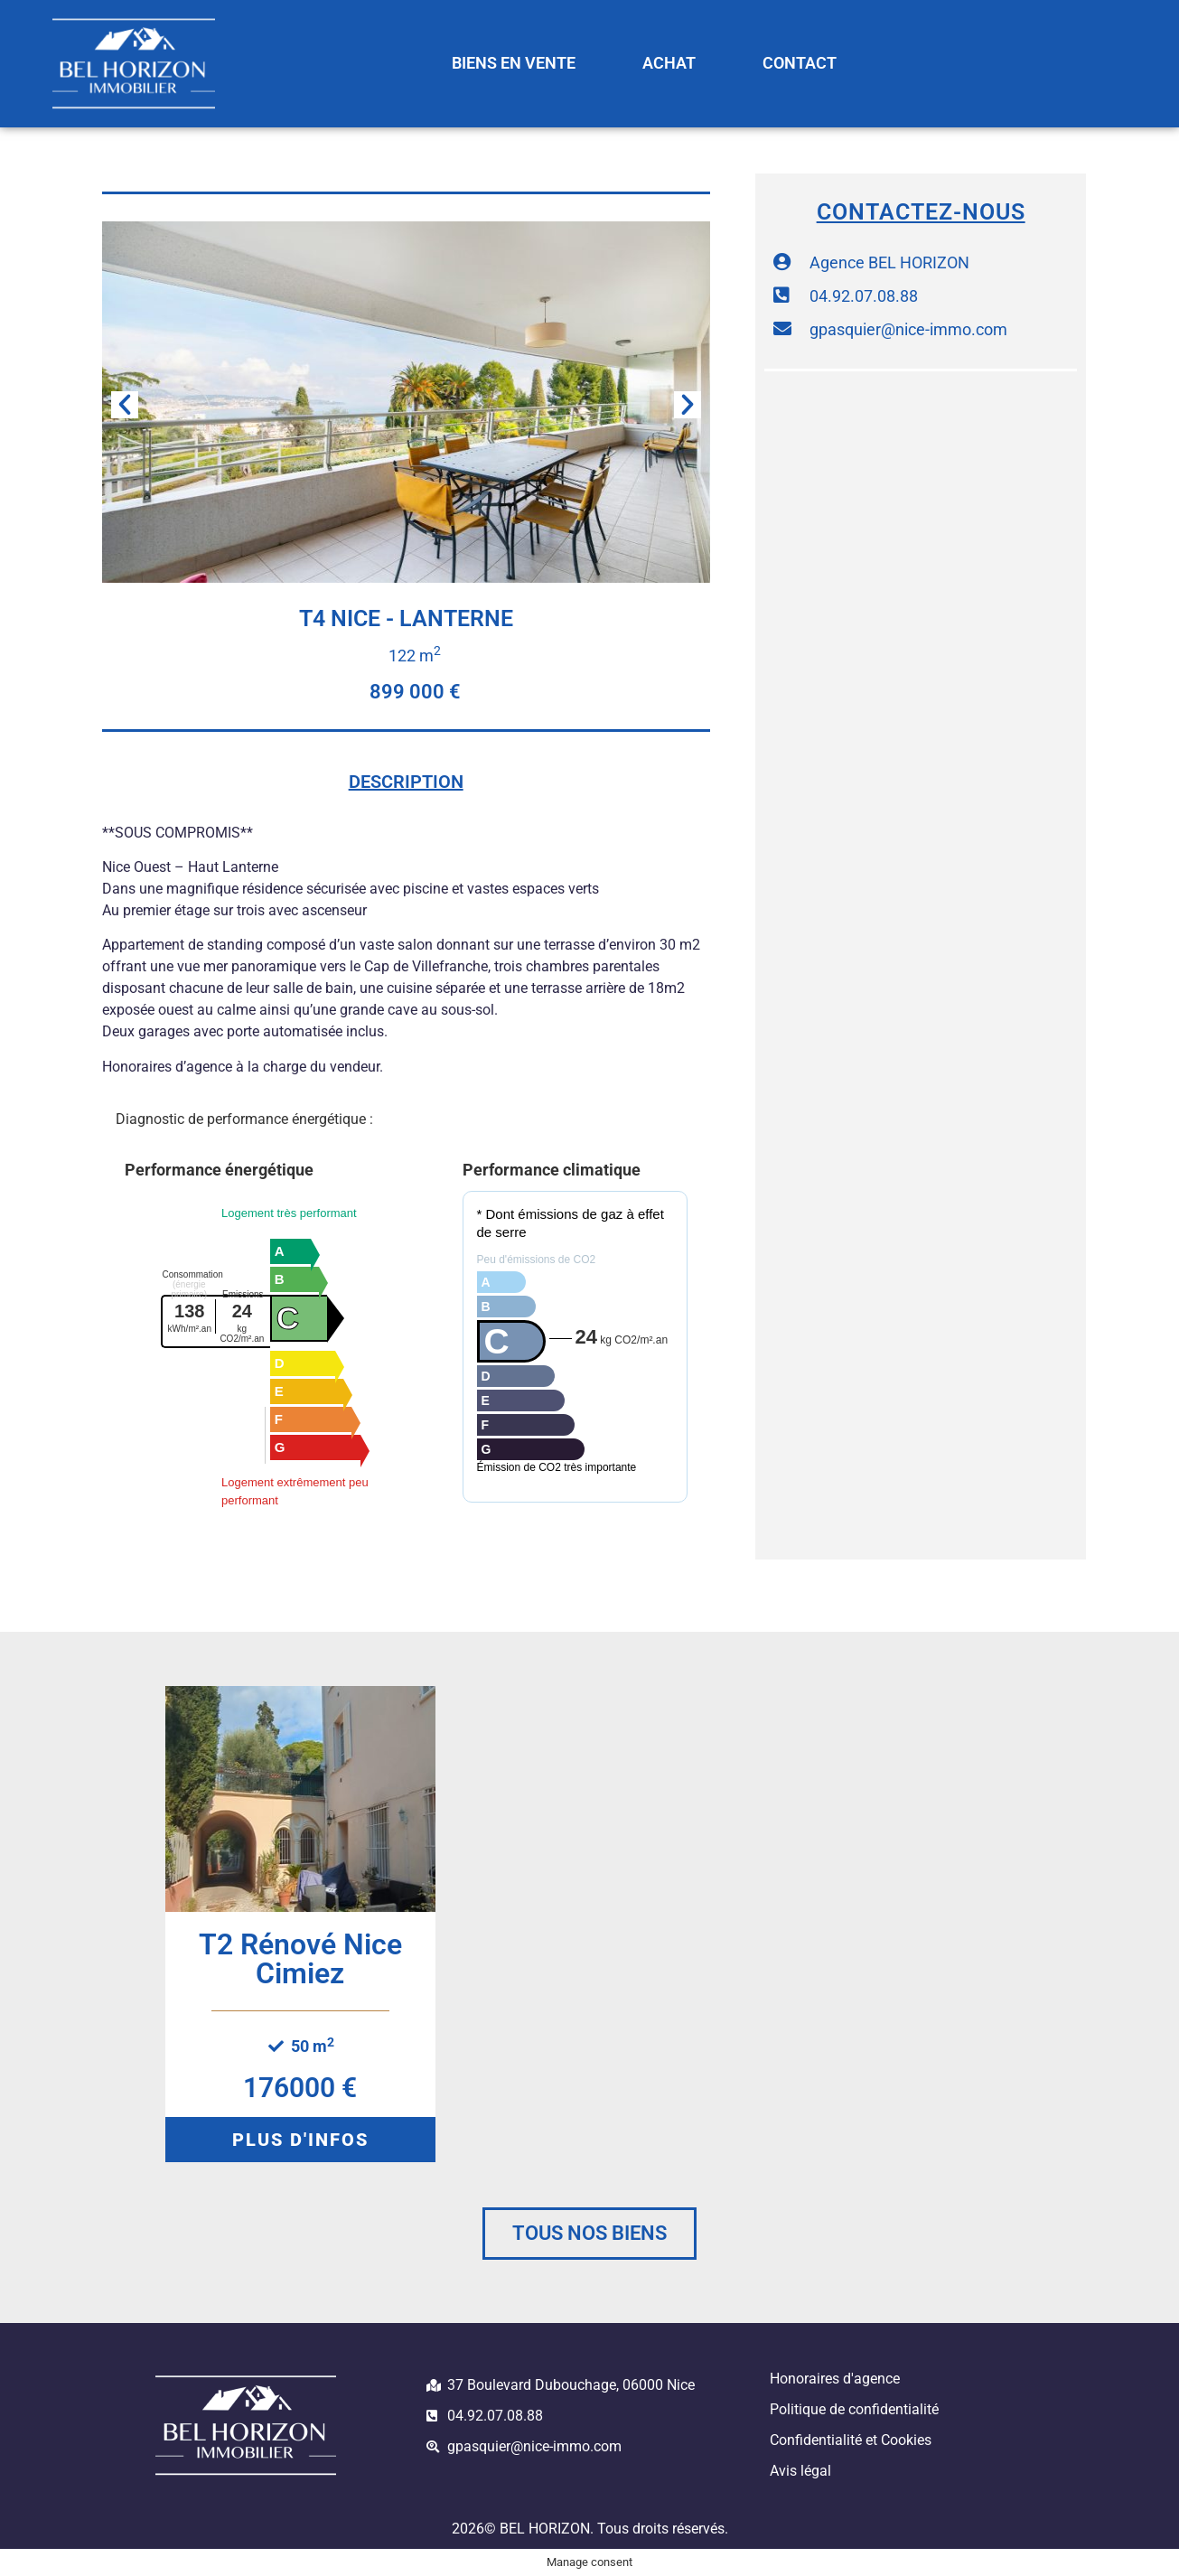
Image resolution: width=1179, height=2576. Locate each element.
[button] (124, 404)
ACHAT (669, 62)
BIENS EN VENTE (513, 62)
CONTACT (800, 62)
